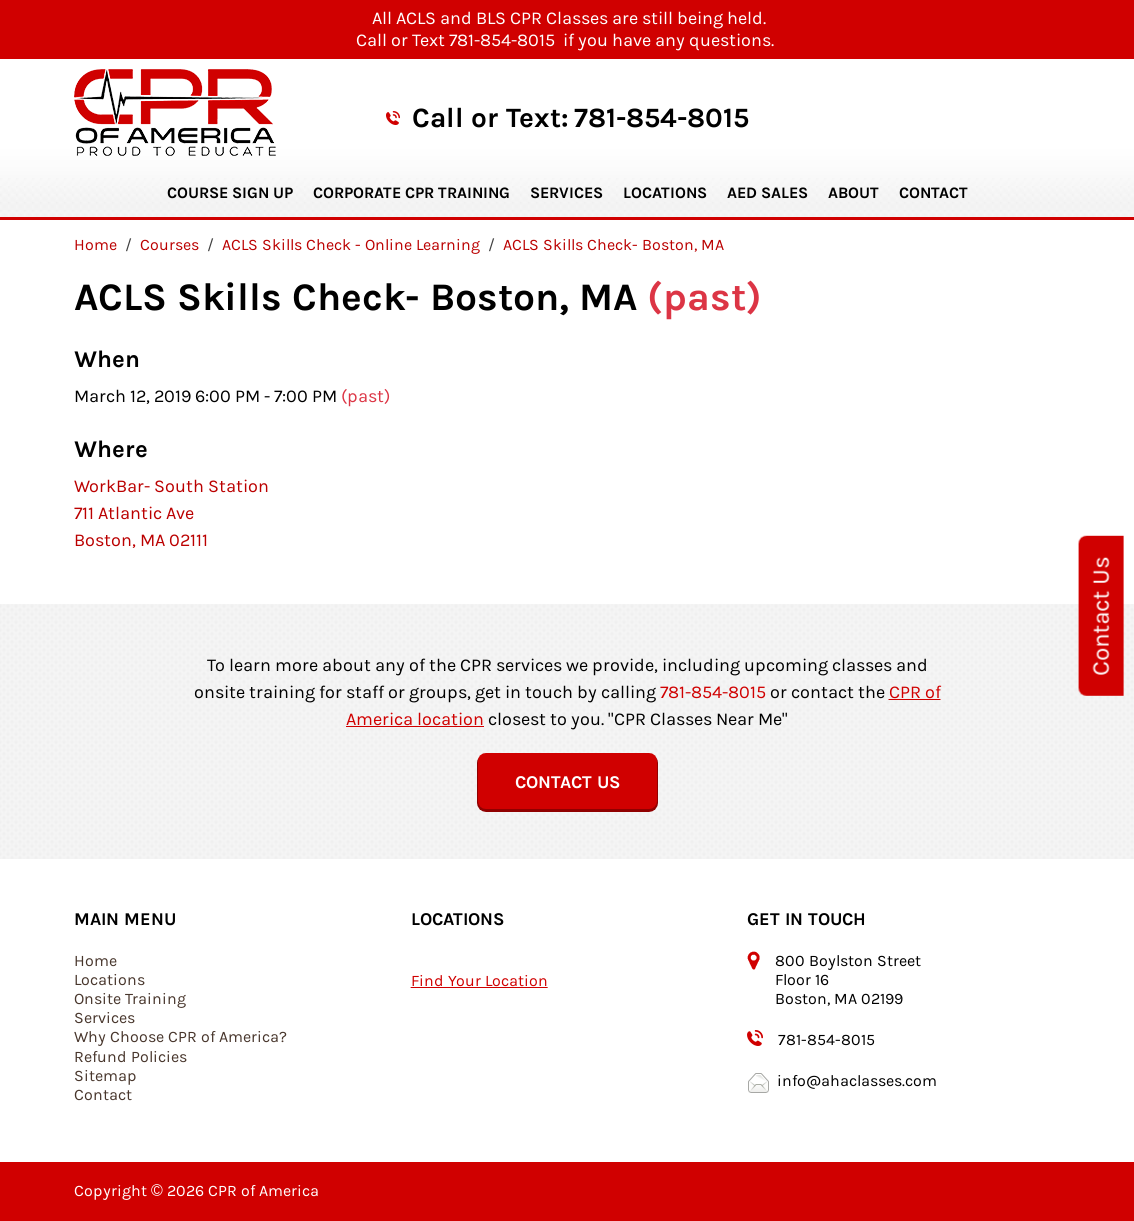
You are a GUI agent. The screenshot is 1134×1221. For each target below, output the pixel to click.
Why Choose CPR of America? (180, 1036)
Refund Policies (130, 1056)
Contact (933, 192)
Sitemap (105, 1075)
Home (95, 960)
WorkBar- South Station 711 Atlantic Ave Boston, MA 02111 (171, 513)
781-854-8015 (661, 117)
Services (566, 192)
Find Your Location (479, 980)
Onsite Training (130, 998)
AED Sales (767, 192)
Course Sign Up (230, 192)
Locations (665, 192)
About (853, 192)
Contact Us (1101, 615)
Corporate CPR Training (411, 192)
